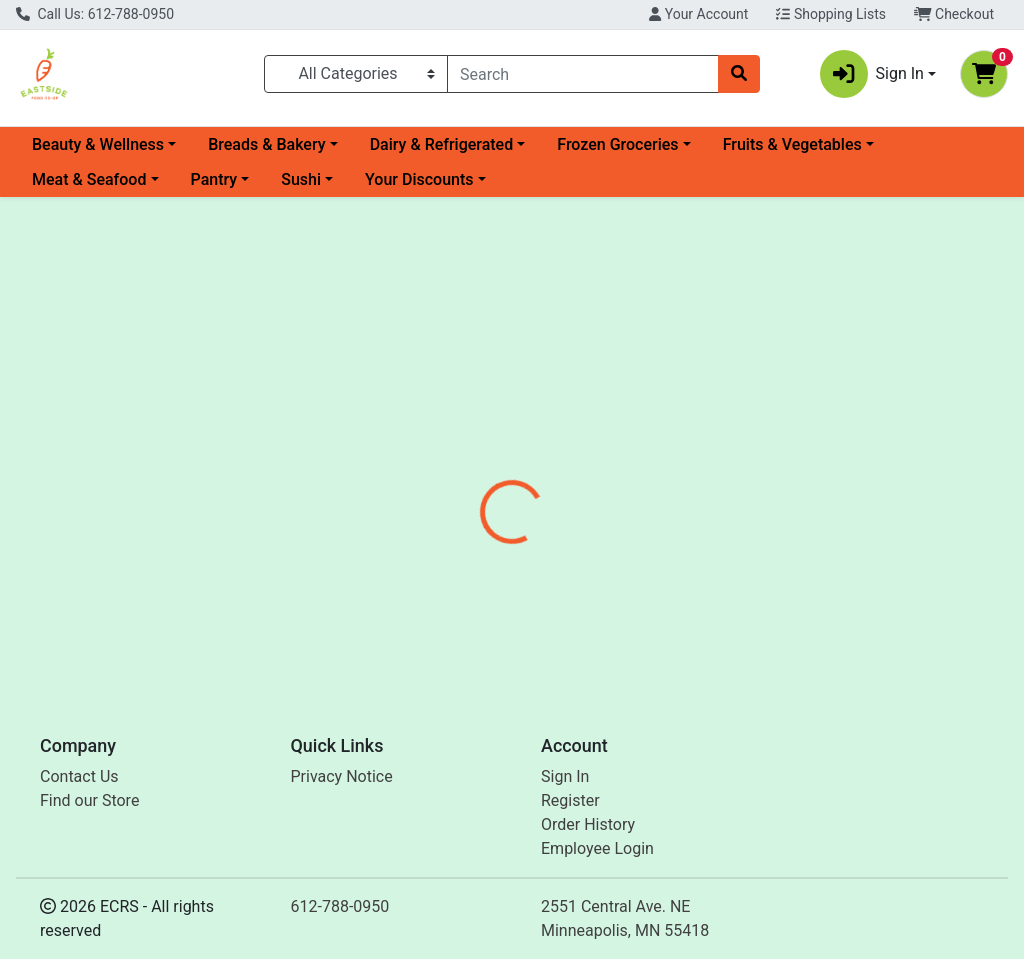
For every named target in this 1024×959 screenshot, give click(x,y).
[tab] (481, 454)
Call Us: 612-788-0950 (95, 14)
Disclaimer (569, 454)
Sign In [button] (872, 74)
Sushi (301, 179)
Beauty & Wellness (98, 144)
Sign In (565, 776)
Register (570, 800)
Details (481, 454)
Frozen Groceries (617, 144)
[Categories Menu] (356, 74)
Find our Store (89, 800)
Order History (588, 824)
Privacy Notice (342, 776)
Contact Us (79, 776)
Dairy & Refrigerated (442, 144)
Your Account (698, 14)
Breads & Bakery (266, 144)
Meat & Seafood (89, 179)
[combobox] (583, 74)
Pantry (214, 179)
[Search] (583, 74)
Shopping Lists (831, 14)
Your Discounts (419, 179)
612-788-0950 (340, 906)
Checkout (954, 14)
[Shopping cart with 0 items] (984, 74)
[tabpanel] (725, 572)
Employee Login (597, 848)
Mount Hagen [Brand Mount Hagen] (672, 599)
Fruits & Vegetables (792, 144)
